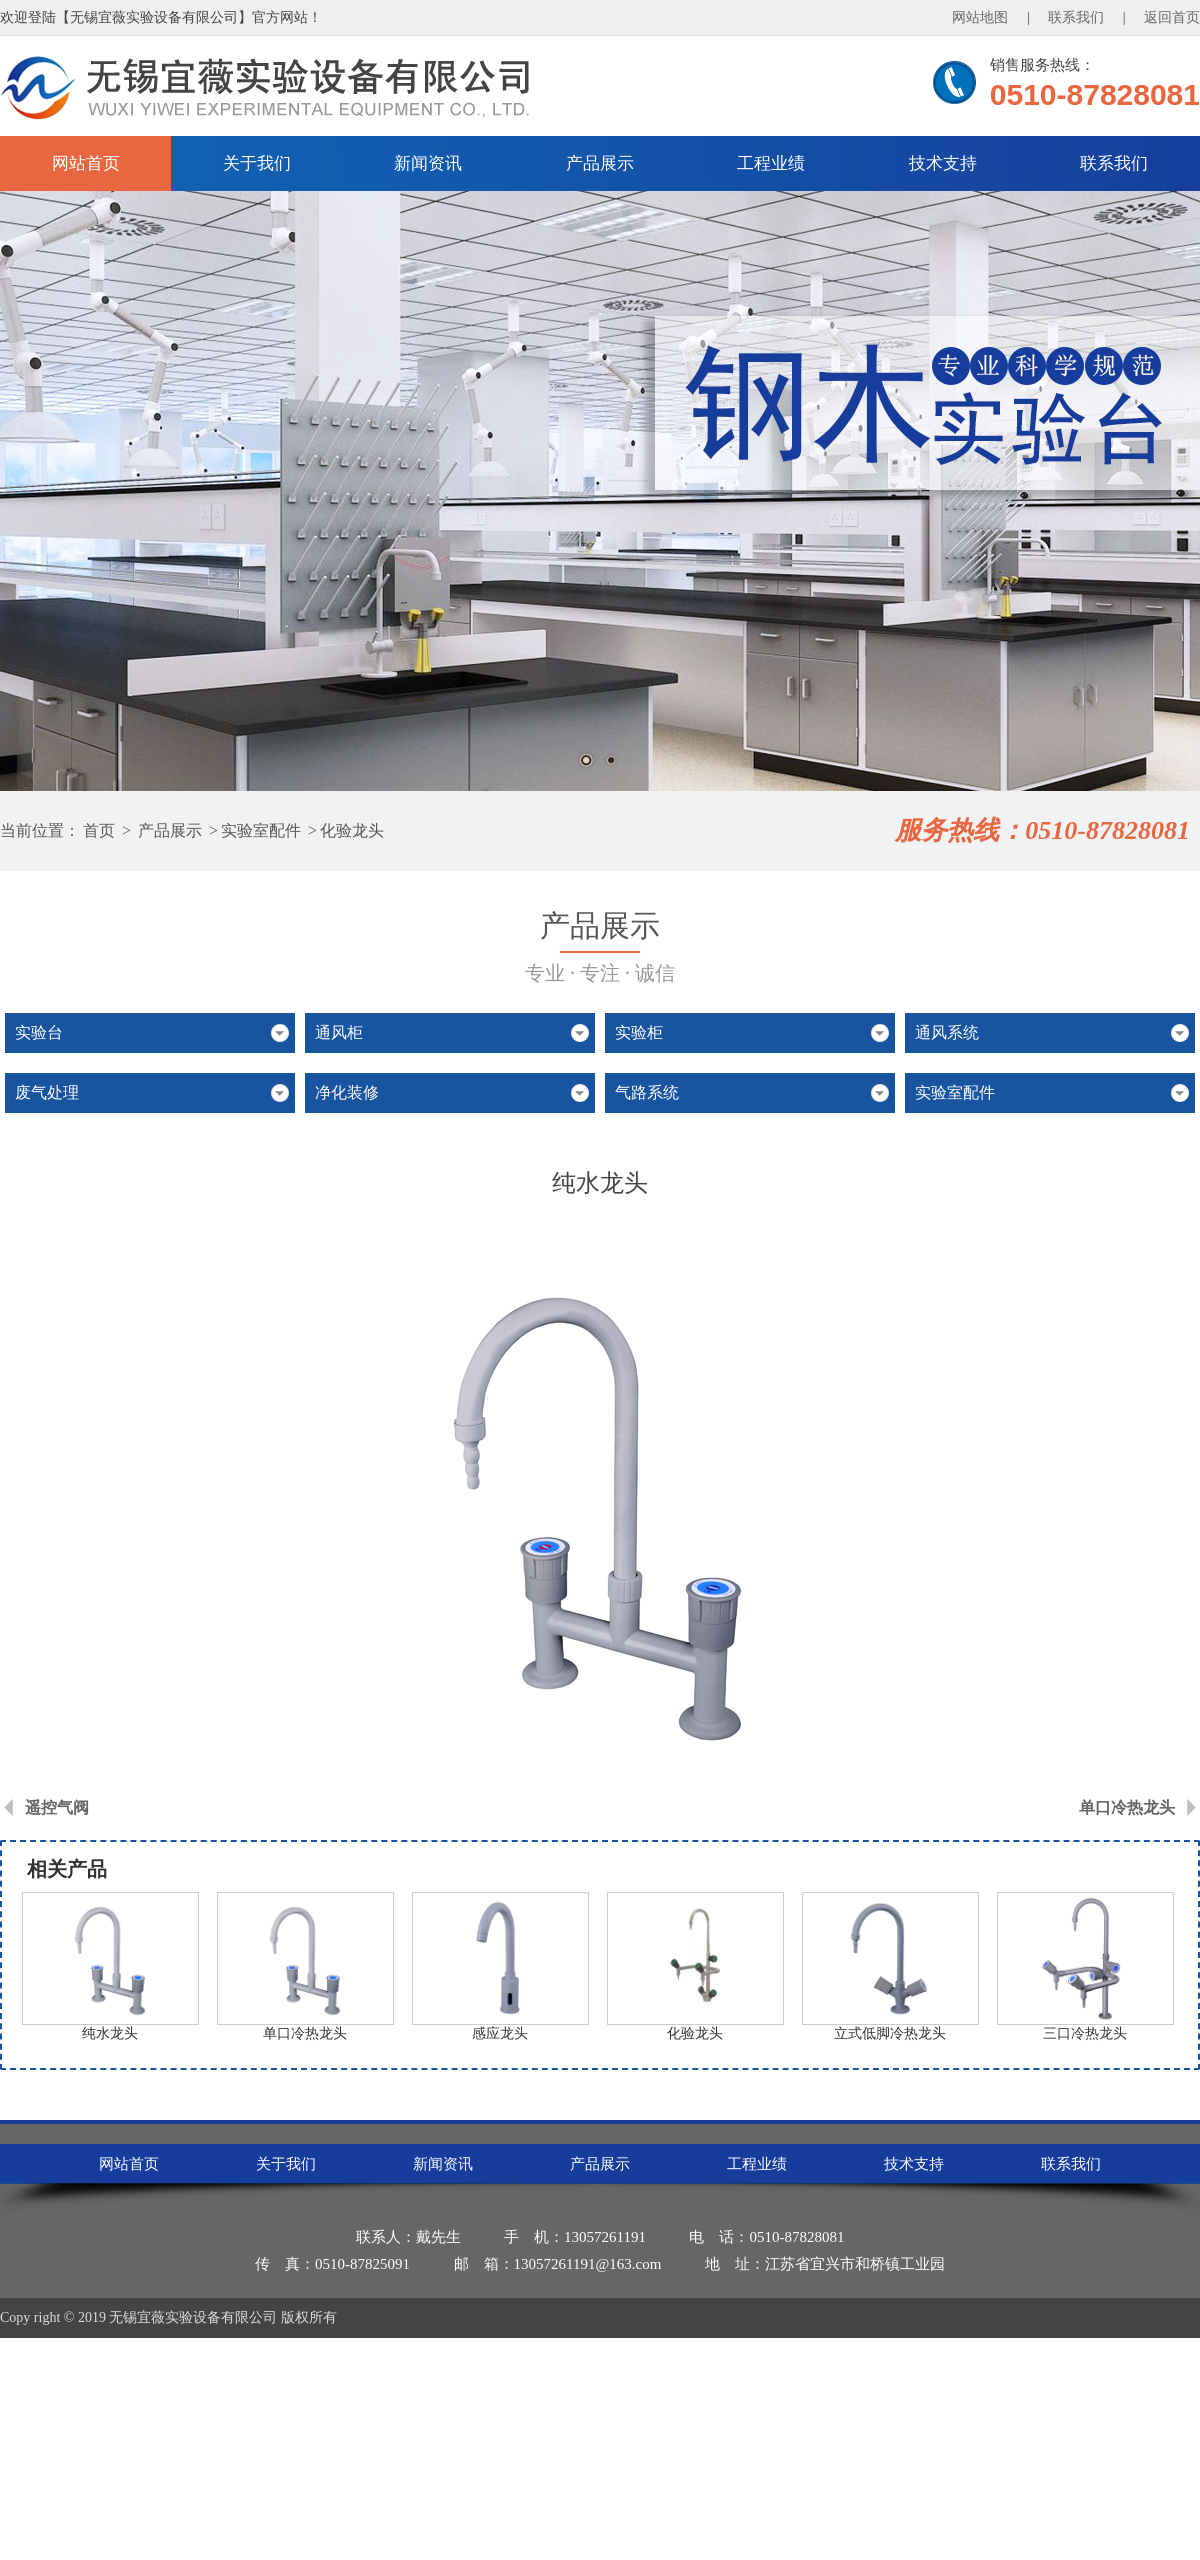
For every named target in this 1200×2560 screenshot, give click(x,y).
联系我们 (1076, 17)
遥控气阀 (57, 1807)
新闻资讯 (428, 163)
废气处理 (47, 1092)
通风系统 (947, 1032)
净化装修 (347, 1092)
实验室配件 (261, 830)
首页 (99, 830)
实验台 (39, 1032)
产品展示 (600, 163)
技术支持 (943, 163)
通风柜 (339, 1032)
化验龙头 (352, 830)
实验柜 (639, 1032)
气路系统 (647, 1092)
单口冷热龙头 (1127, 1807)
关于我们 (257, 163)
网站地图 (980, 17)
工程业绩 (771, 163)
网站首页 (86, 163)
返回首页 (1172, 17)
